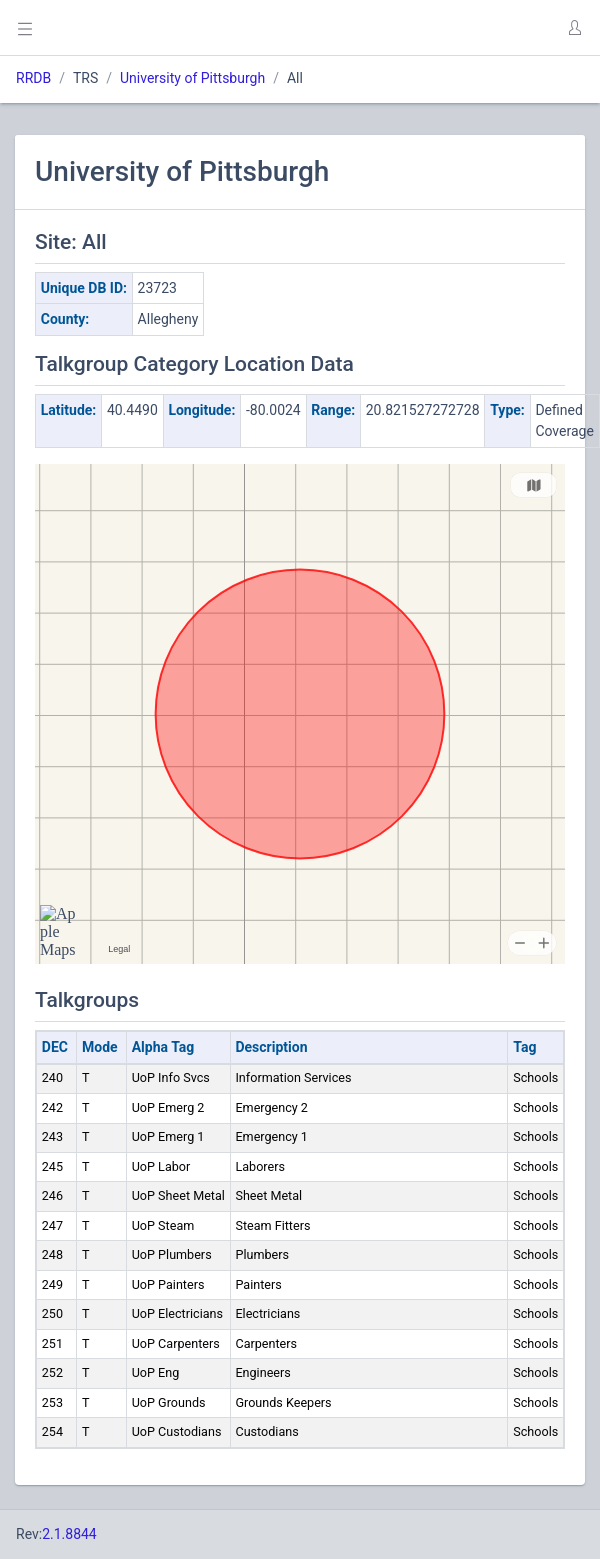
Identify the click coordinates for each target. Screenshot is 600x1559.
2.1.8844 (69, 1534)
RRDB (33, 78)
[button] (574, 28)
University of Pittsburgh (192, 78)
